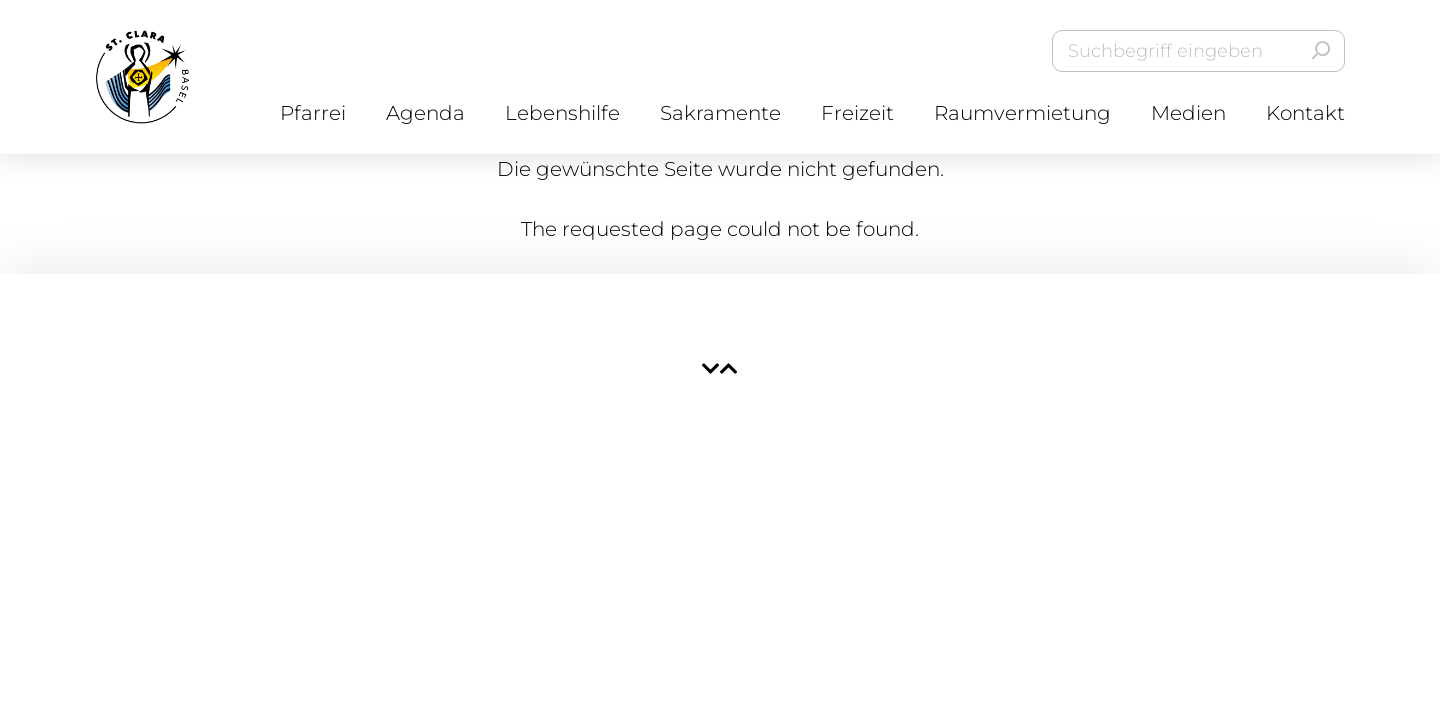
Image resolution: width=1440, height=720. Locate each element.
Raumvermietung (1022, 113)
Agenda (425, 113)
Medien (1188, 113)
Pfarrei (313, 113)
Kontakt (1305, 113)
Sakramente (720, 113)
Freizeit (857, 113)
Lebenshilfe (562, 113)
